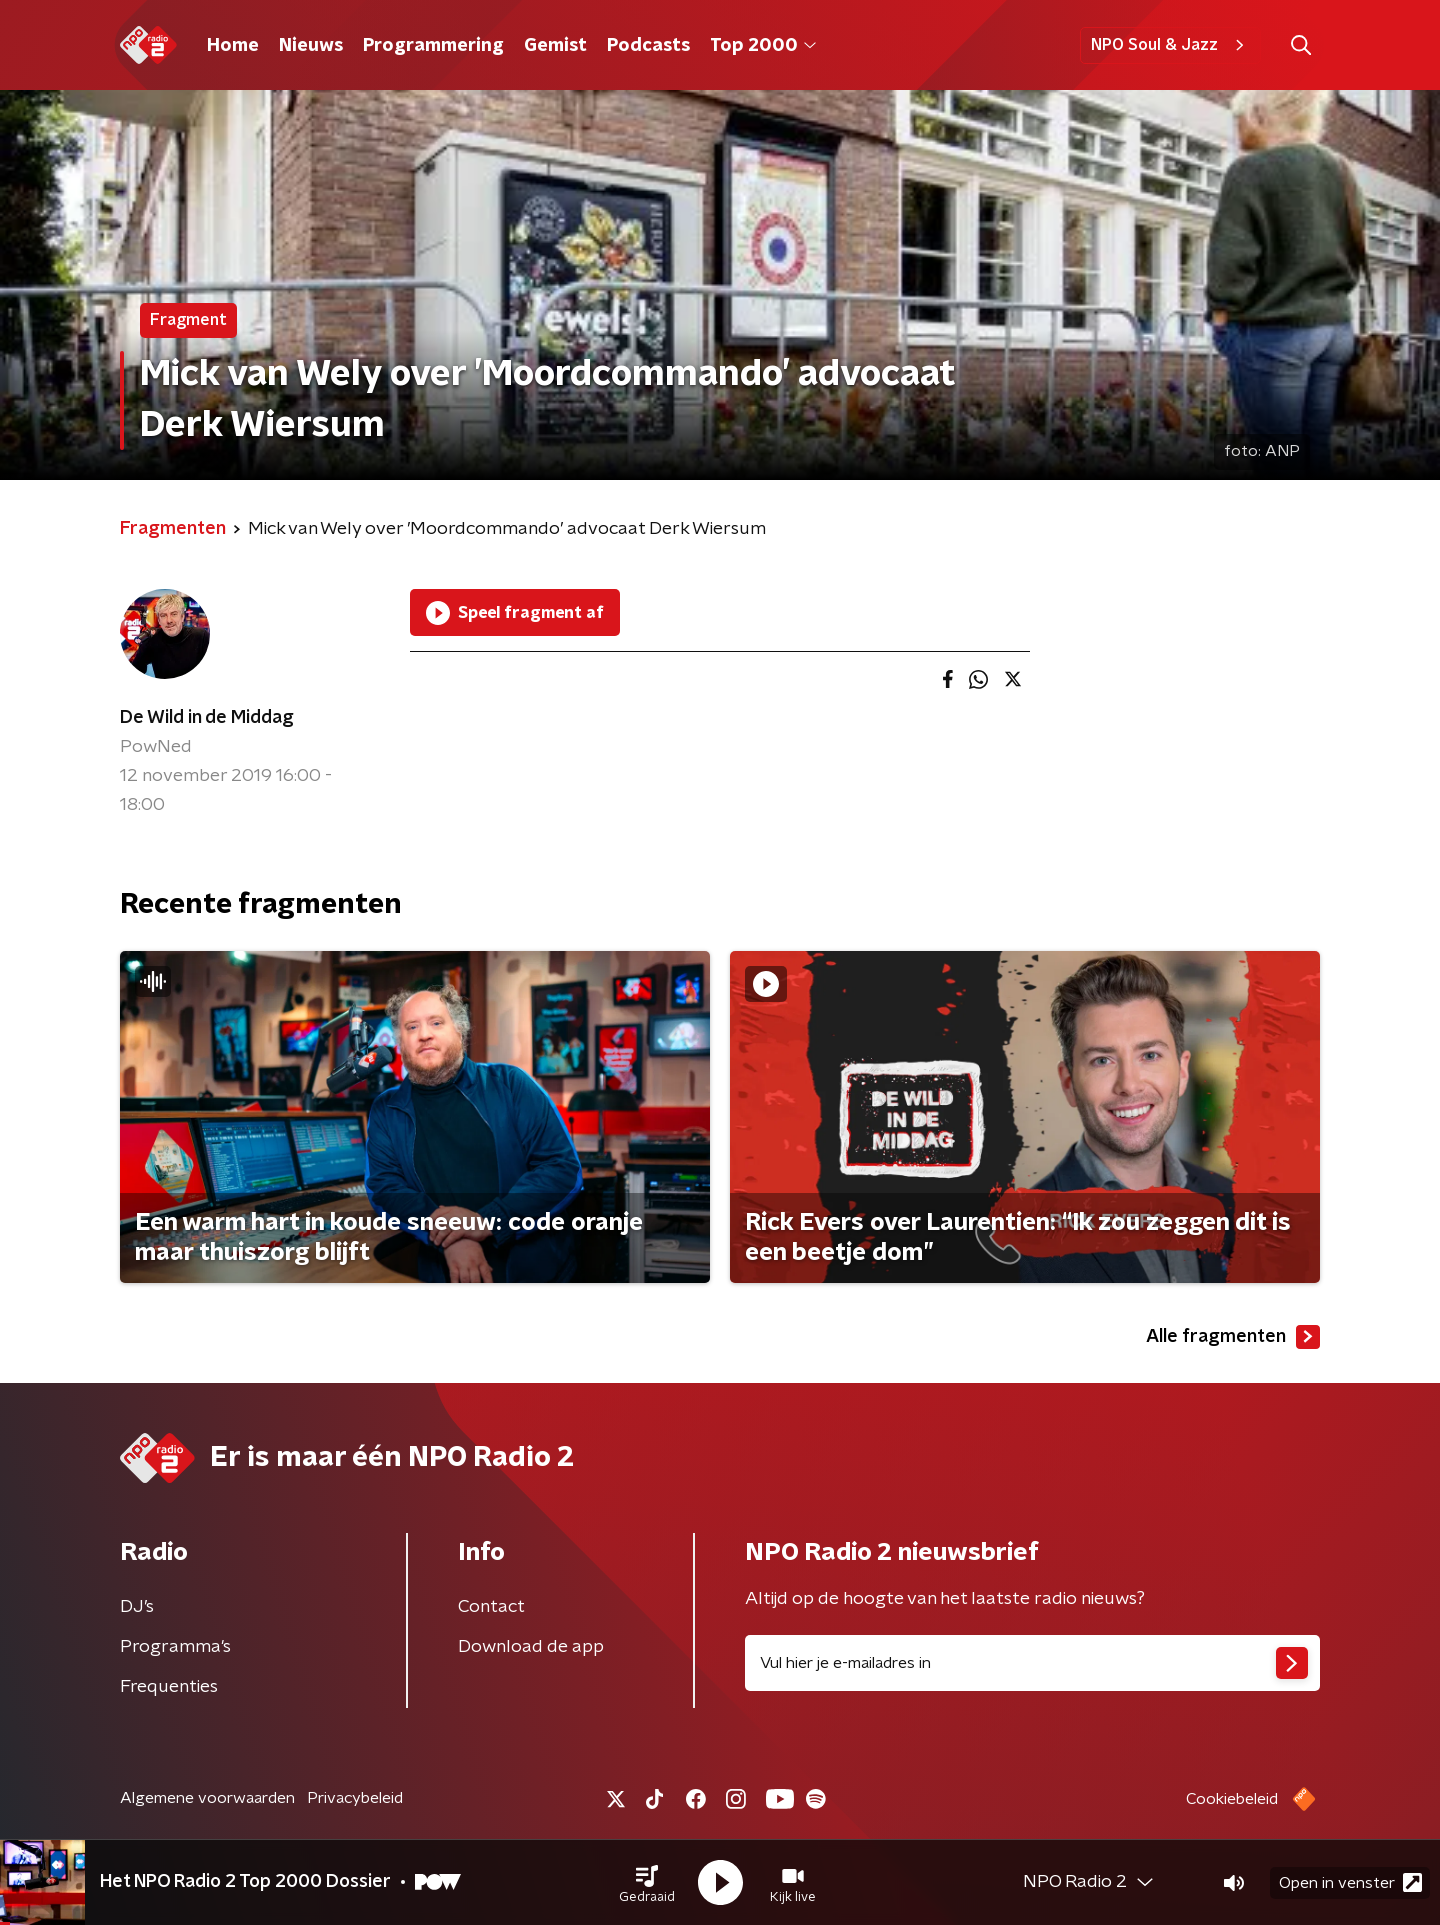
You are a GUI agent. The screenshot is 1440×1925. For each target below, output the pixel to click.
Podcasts (648, 46)
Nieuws (311, 46)
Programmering (433, 46)
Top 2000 (763, 46)
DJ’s (137, 1607)
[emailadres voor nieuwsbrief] (1032, 1663)
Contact (491, 1607)
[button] (647, 1883)
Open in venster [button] (1350, 1882)
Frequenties (169, 1687)
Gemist (555, 46)
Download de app (531, 1647)
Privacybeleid (355, 1798)
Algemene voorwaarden (207, 1798)
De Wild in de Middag (207, 718)
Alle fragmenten (1233, 1337)
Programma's (175, 1647)
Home (233, 46)
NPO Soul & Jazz (1170, 45)
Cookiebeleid (1232, 1799)
